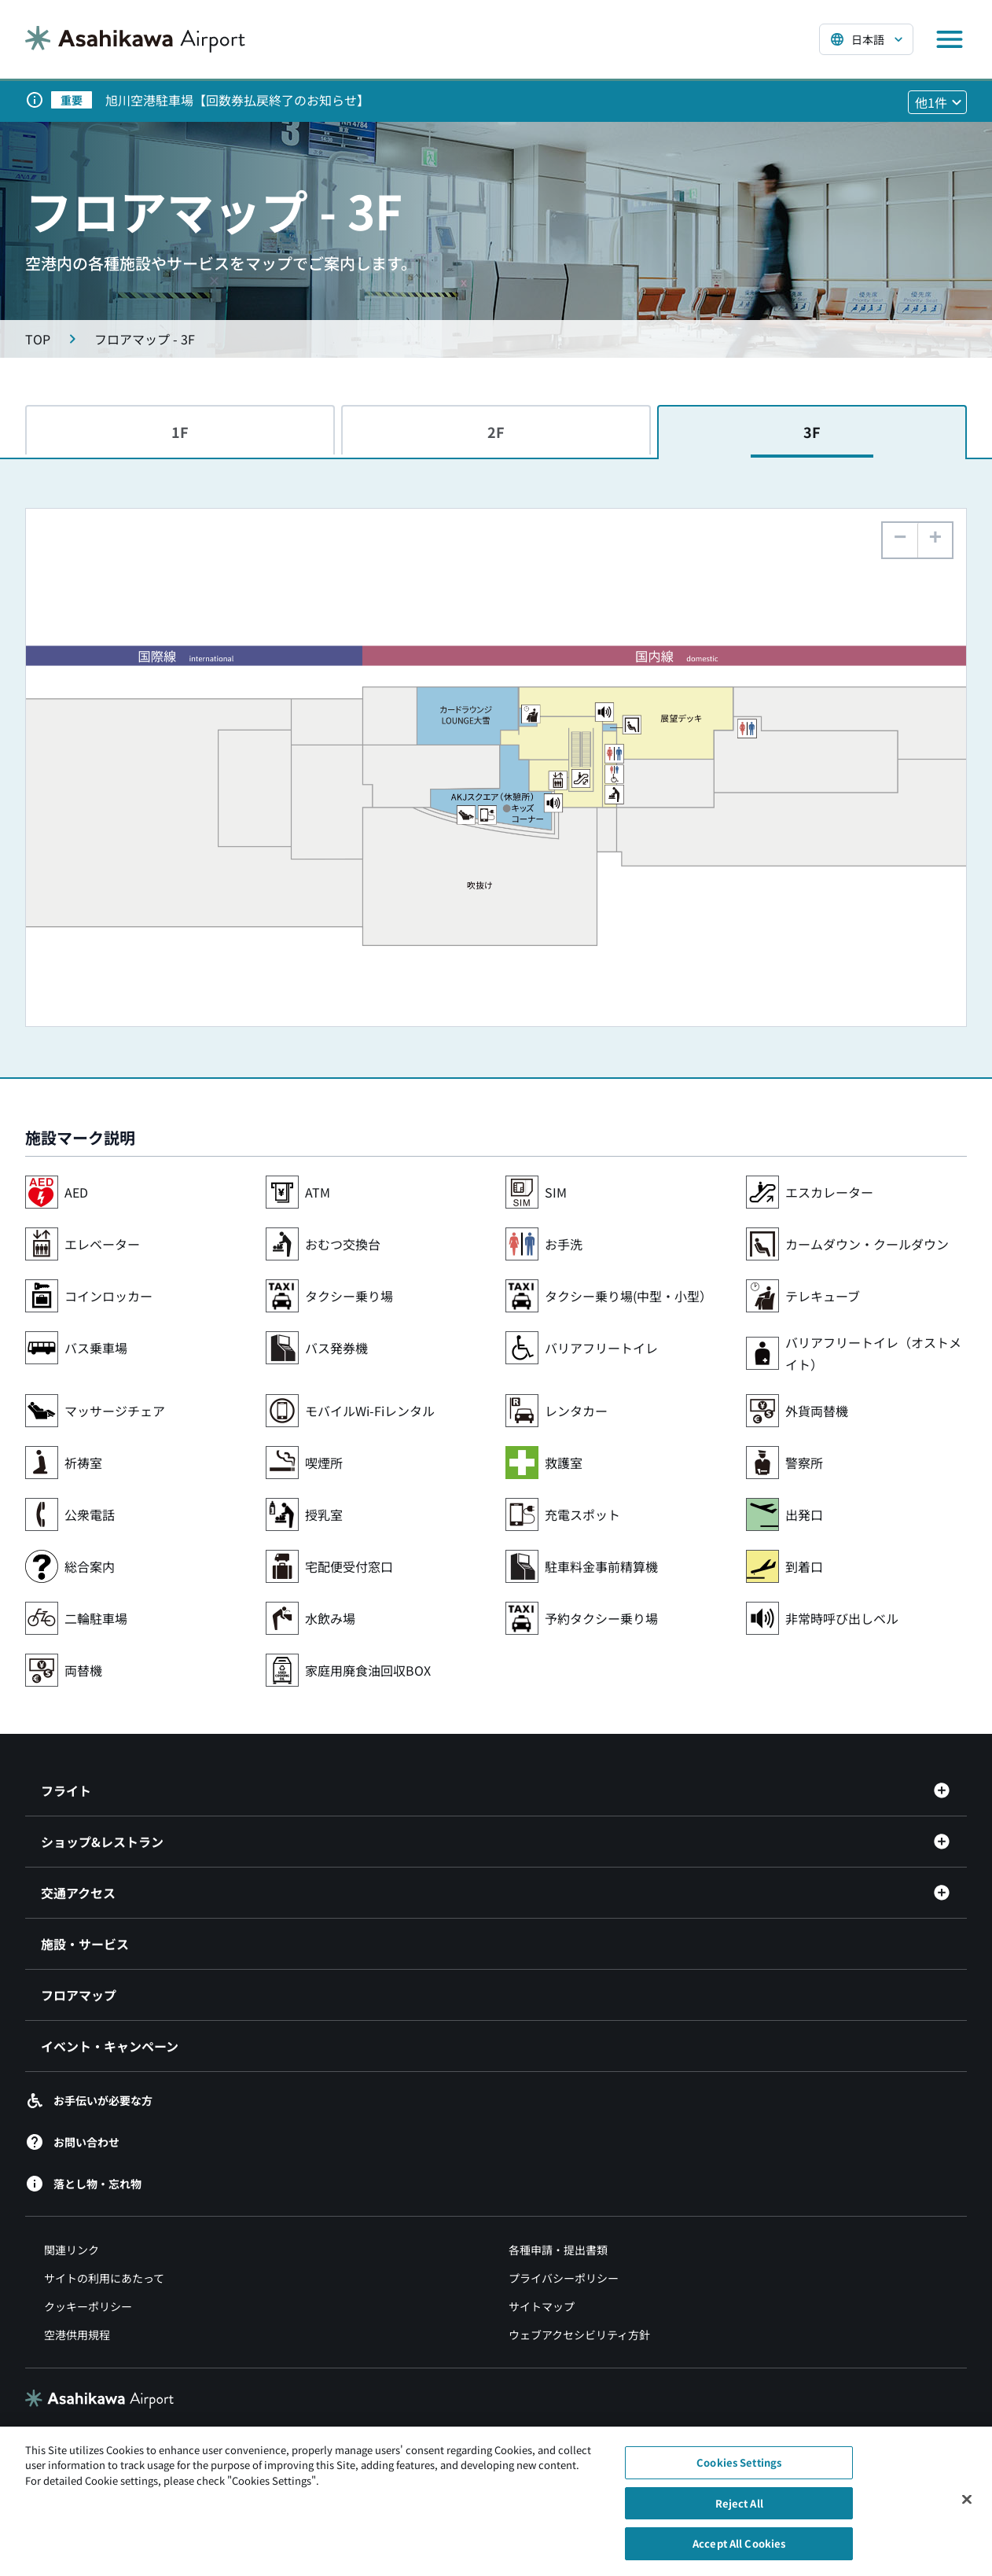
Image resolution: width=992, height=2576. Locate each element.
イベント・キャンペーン (109, 2046)
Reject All (739, 2511)
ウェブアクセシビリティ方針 (579, 2334)
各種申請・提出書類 (558, 2250)
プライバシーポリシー (564, 2278)
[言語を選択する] (866, 39)
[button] (934, 540)
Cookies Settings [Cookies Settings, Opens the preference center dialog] (738, 2471)
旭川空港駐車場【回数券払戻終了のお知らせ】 (237, 99)
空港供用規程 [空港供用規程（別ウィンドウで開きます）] (77, 2334)
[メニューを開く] (949, 39)
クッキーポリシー (88, 2306)
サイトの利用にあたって (104, 2278)
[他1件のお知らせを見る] (937, 102)
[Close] (967, 2508)
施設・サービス (85, 1943)
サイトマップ (542, 2306)
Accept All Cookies (739, 2552)
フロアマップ (78, 1994)
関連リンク (71, 2250)
